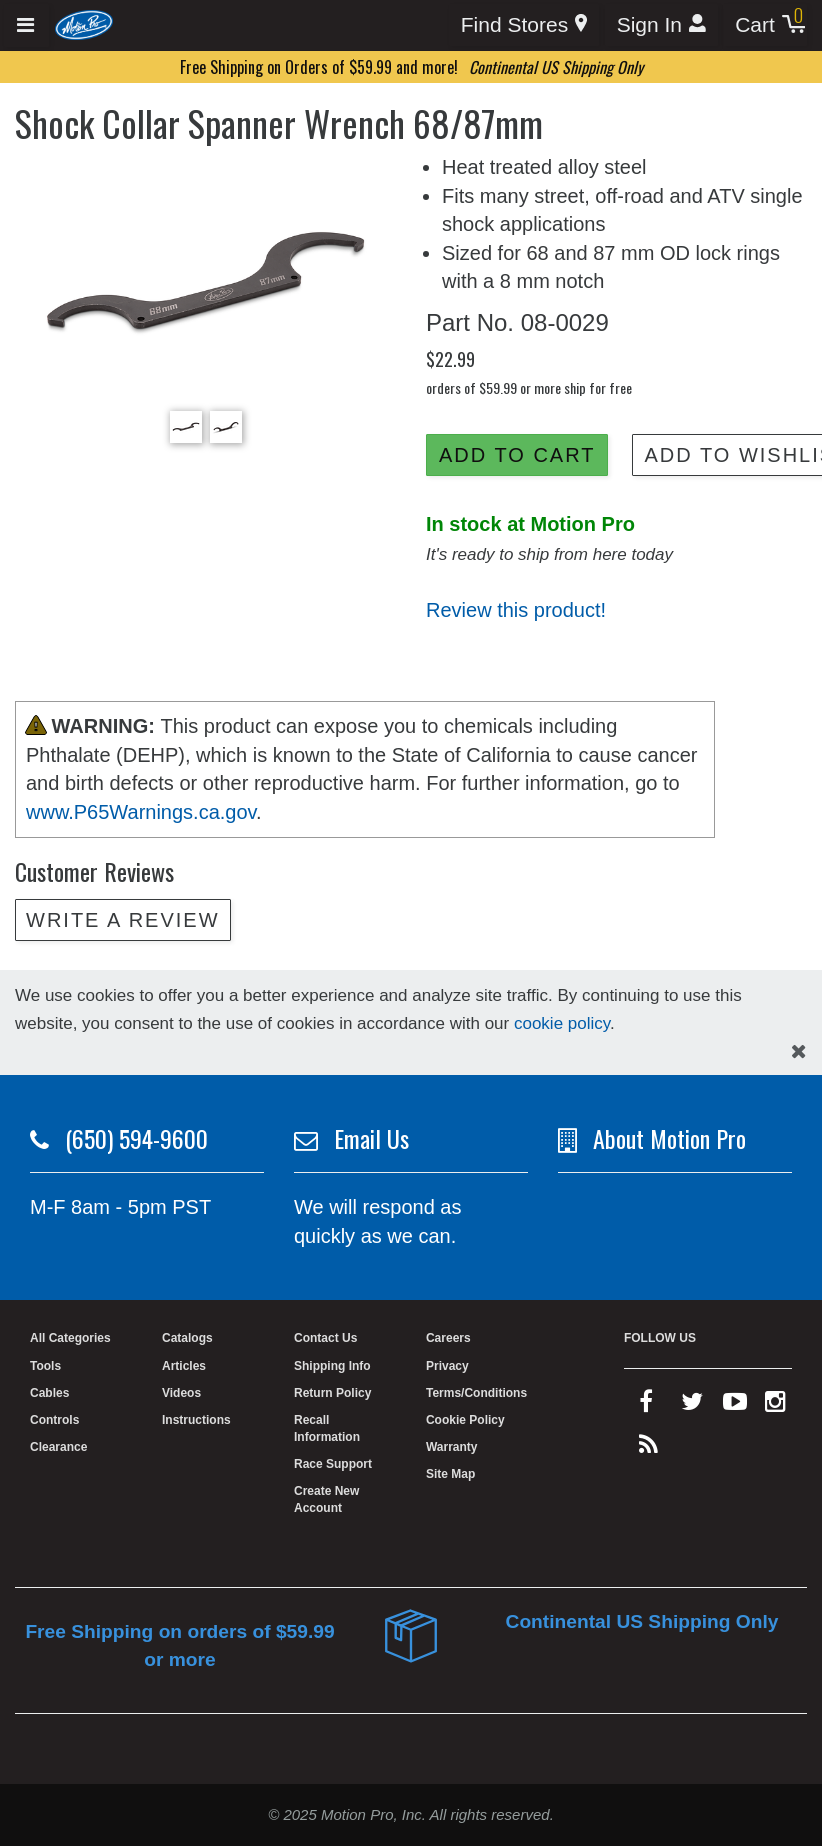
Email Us (371, 1138)
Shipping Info (332, 1366)
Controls (54, 1420)
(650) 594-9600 (136, 1138)
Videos (181, 1393)
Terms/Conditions (476, 1393)
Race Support (333, 1464)
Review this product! (516, 610)
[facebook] (646, 1406)
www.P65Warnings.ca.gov (141, 812)
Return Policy (332, 1393)
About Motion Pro (669, 1138)
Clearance (58, 1447)
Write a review (123, 920)
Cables (49, 1393)
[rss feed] (648, 1449)
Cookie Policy (465, 1420)
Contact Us (325, 1338)
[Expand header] (26, 25)
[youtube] (735, 1406)
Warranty (452, 1447)
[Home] (84, 24)
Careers (448, 1338)
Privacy (447, 1366)
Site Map (450, 1474)
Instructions (196, 1420)
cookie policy (562, 1023)
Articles (184, 1366)
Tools (45, 1366)
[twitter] (692, 1406)
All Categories (70, 1338)
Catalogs (187, 1338)
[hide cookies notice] (799, 1051)
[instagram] (775, 1406)
